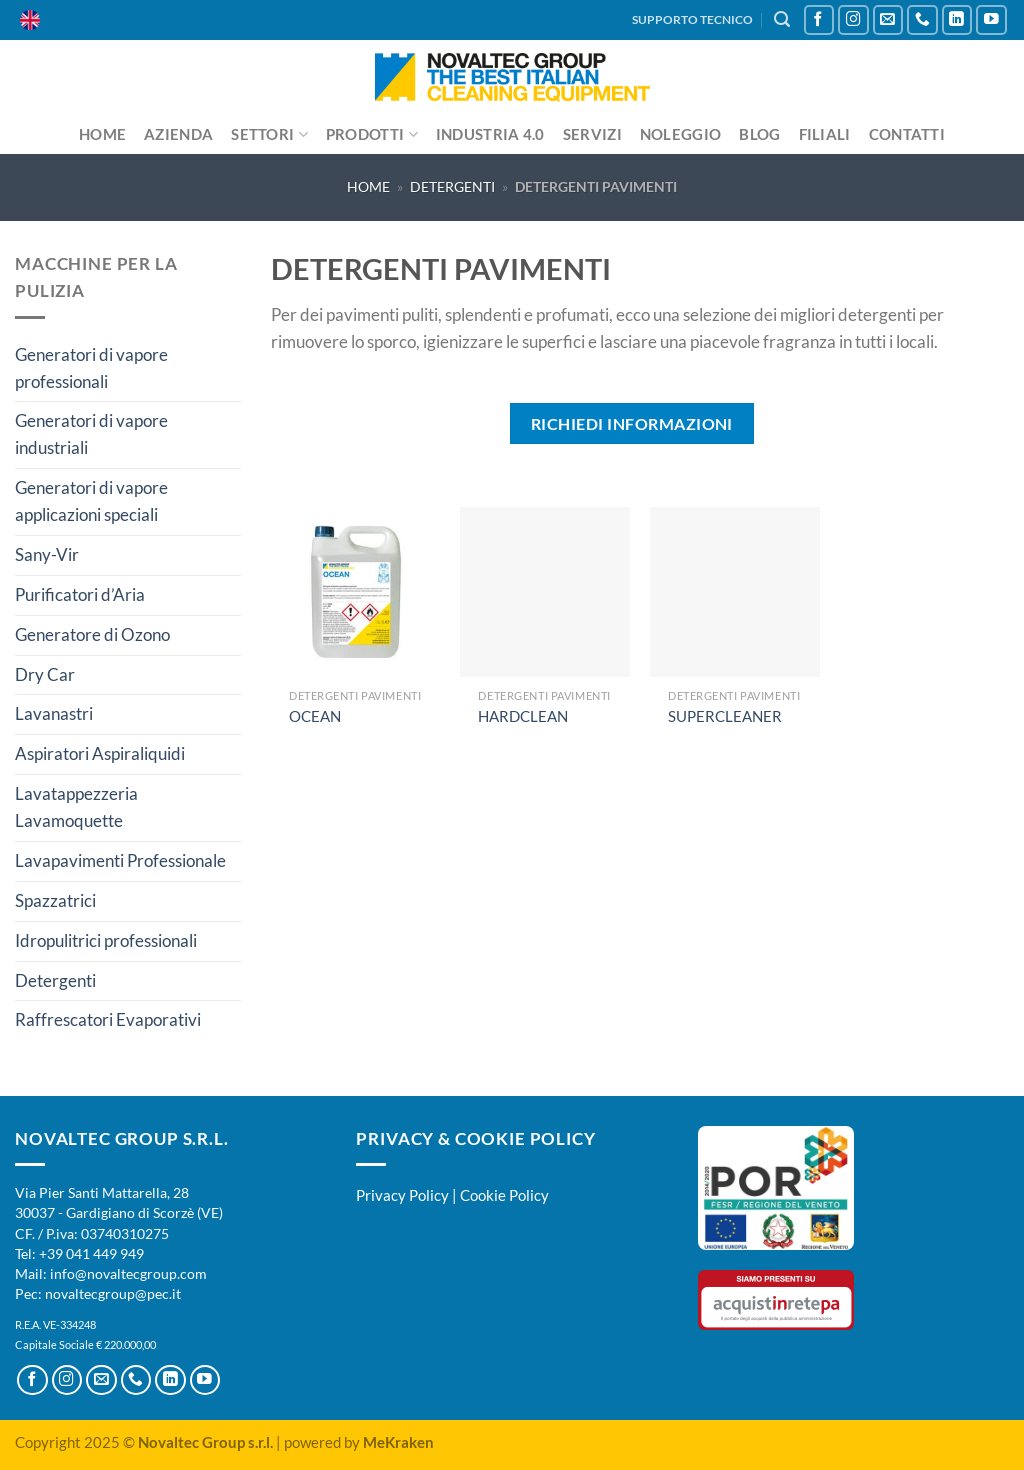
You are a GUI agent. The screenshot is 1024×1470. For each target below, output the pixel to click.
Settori (269, 134)
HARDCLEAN (523, 716)
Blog (759, 134)
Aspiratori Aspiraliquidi (100, 753)
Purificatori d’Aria (80, 594)
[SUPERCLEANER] (735, 592)
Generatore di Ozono (92, 634)
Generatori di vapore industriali (91, 434)
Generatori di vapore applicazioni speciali (91, 501)
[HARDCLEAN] (545, 592)
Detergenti (452, 186)
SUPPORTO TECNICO (692, 19)
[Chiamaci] (922, 20)
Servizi (592, 134)
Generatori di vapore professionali (91, 368)
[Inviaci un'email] (888, 20)
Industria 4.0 (490, 134)
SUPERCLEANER (725, 716)
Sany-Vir (47, 554)
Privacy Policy (402, 1195)
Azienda (178, 134)
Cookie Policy (504, 1195)
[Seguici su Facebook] (819, 20)
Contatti (907, 134)
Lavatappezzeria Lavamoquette (76, 807)
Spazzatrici (55, 900)
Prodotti (372, 134)
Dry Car (45, 674)
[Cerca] (782, 19)
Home (102, 134)
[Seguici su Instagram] (853, 20)
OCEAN (315, 716)
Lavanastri (54, 713)
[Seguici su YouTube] (991, 20)
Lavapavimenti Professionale (120, 860)
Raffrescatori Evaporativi (108, 1019)
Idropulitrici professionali (106, 940)
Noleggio (680, 134)
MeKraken (398, 1442)
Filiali (825, 134)
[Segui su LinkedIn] (957, 20)
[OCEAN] (356, 592)
